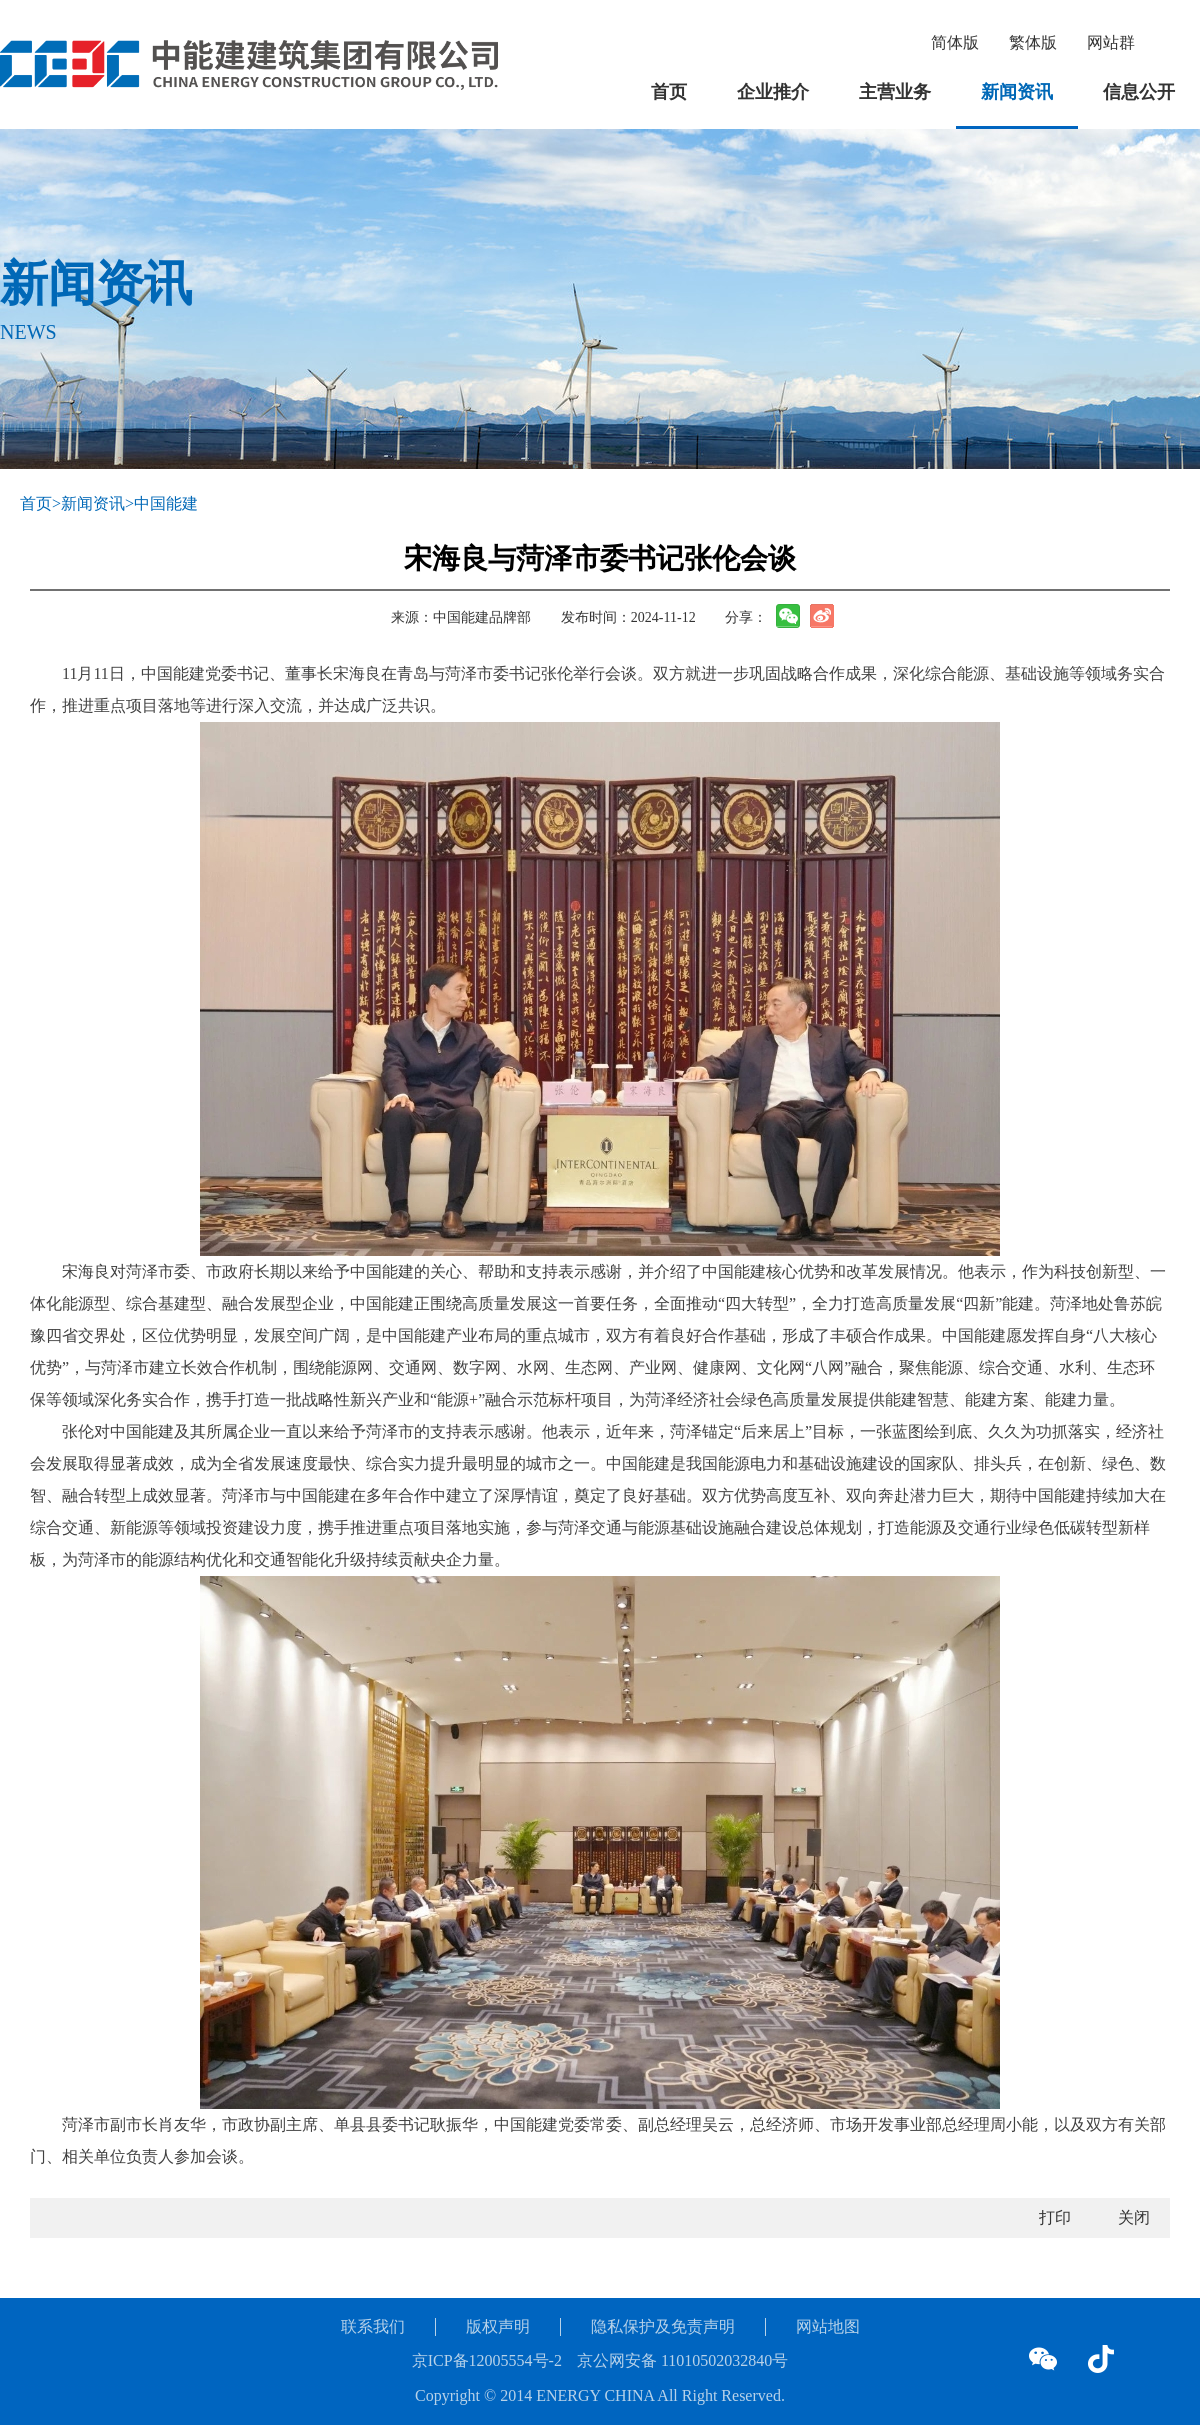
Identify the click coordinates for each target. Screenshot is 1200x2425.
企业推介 (773, 92)
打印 (1055, 2217)
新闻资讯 (1017, 92)
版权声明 (498, 2326)
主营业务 (895, 92)
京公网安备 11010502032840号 (682, 2360)
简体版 (955, 42)
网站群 (1111, 42)
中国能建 (166, 503)
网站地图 (828, 2326)
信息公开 (1139, 92)
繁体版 (1033, 42)
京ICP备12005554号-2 (487, 2360)
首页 (669, 92)
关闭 (1134, 2217)
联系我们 (373, 2326)
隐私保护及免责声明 (663, 2326)
